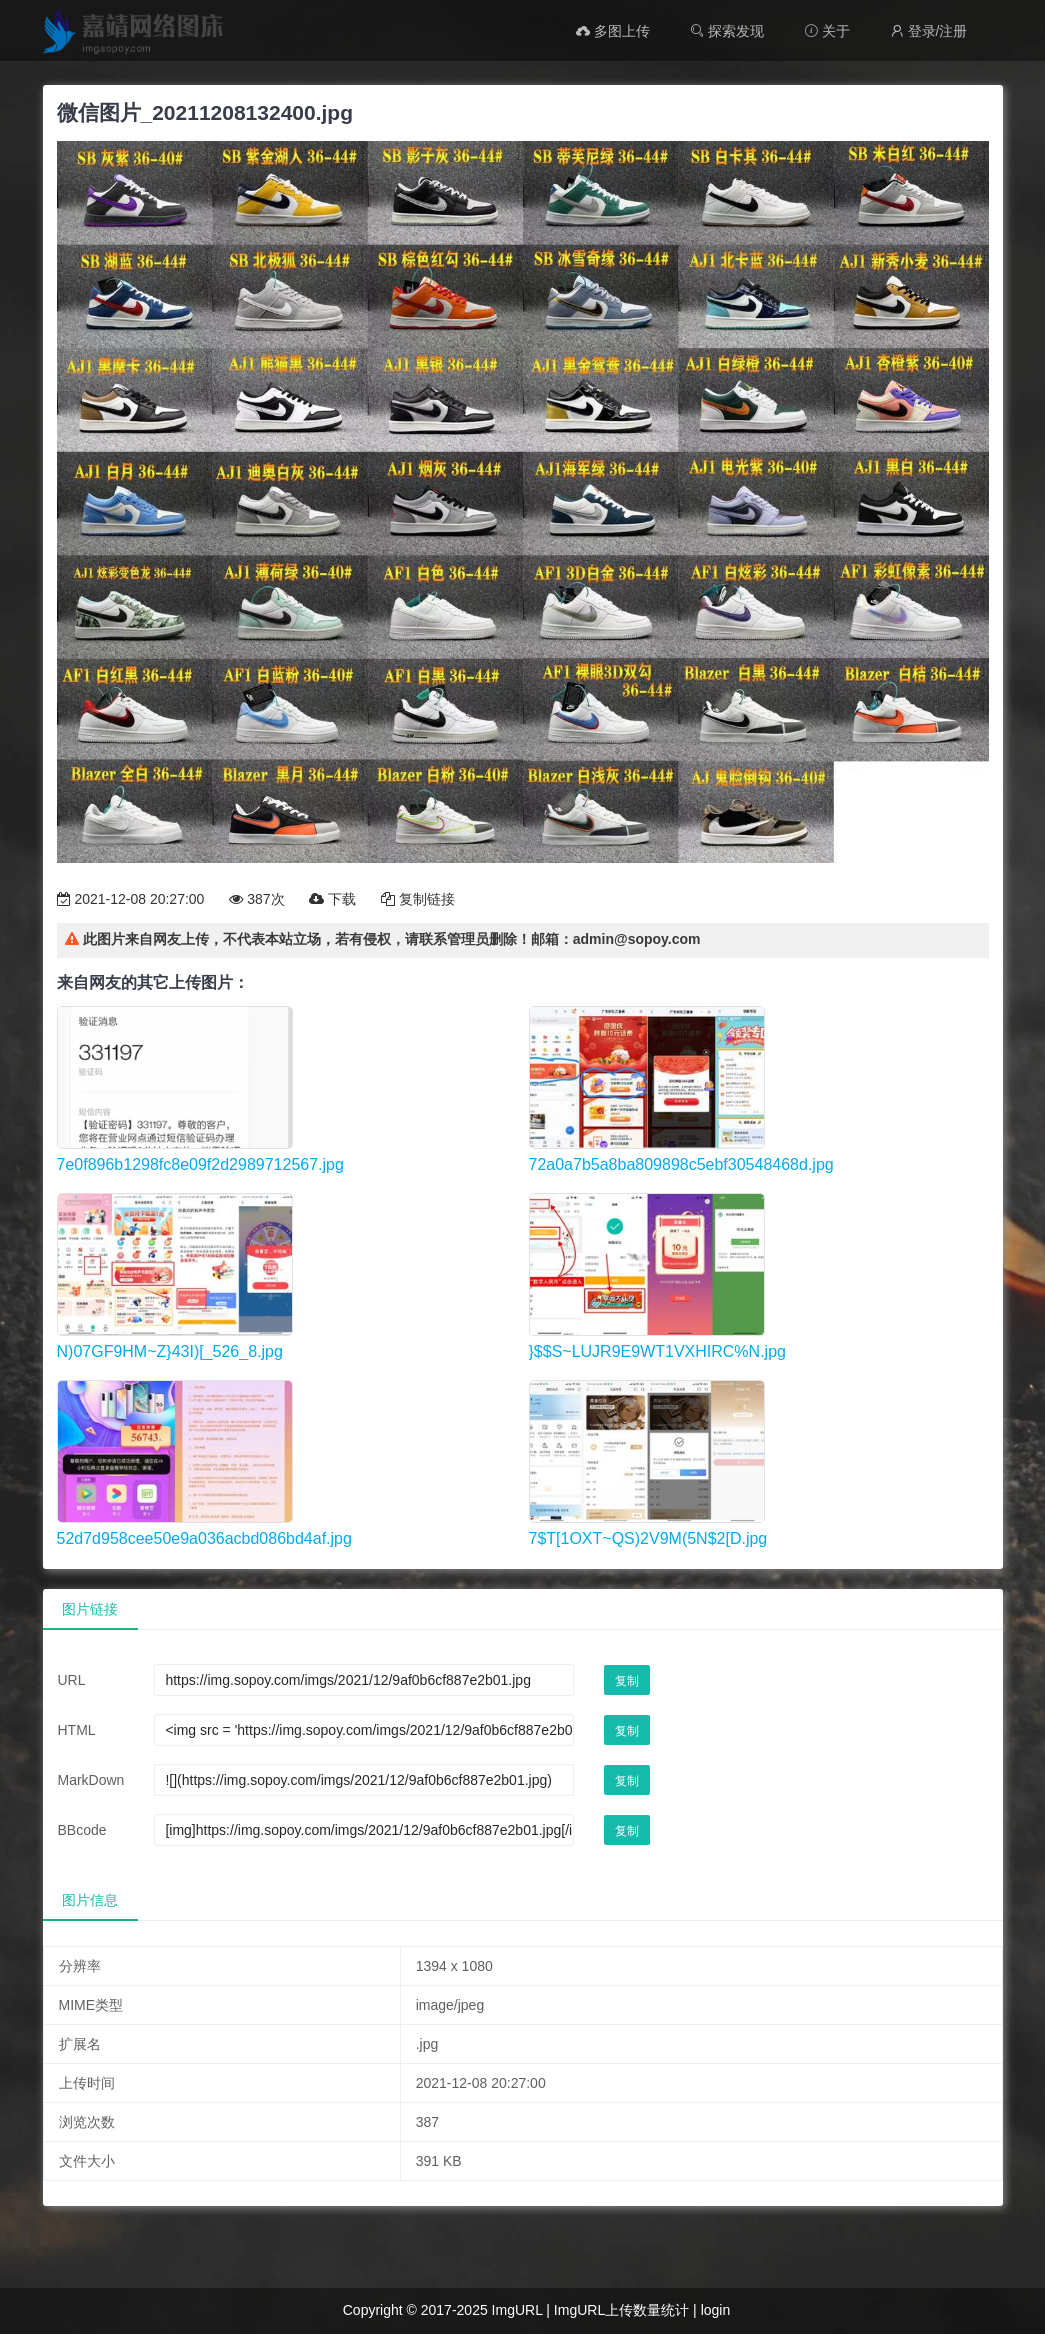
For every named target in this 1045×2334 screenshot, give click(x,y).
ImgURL (517, 2310)
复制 (627, 1681)
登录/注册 (929, 31)
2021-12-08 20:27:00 (131, 899)
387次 (256, 899)
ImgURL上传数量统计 (621, 2310)
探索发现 (727, 31)
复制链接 (418, 899)
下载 (332, 899)
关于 (827, 31)
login (716, 2310)
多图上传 (613, 31)
